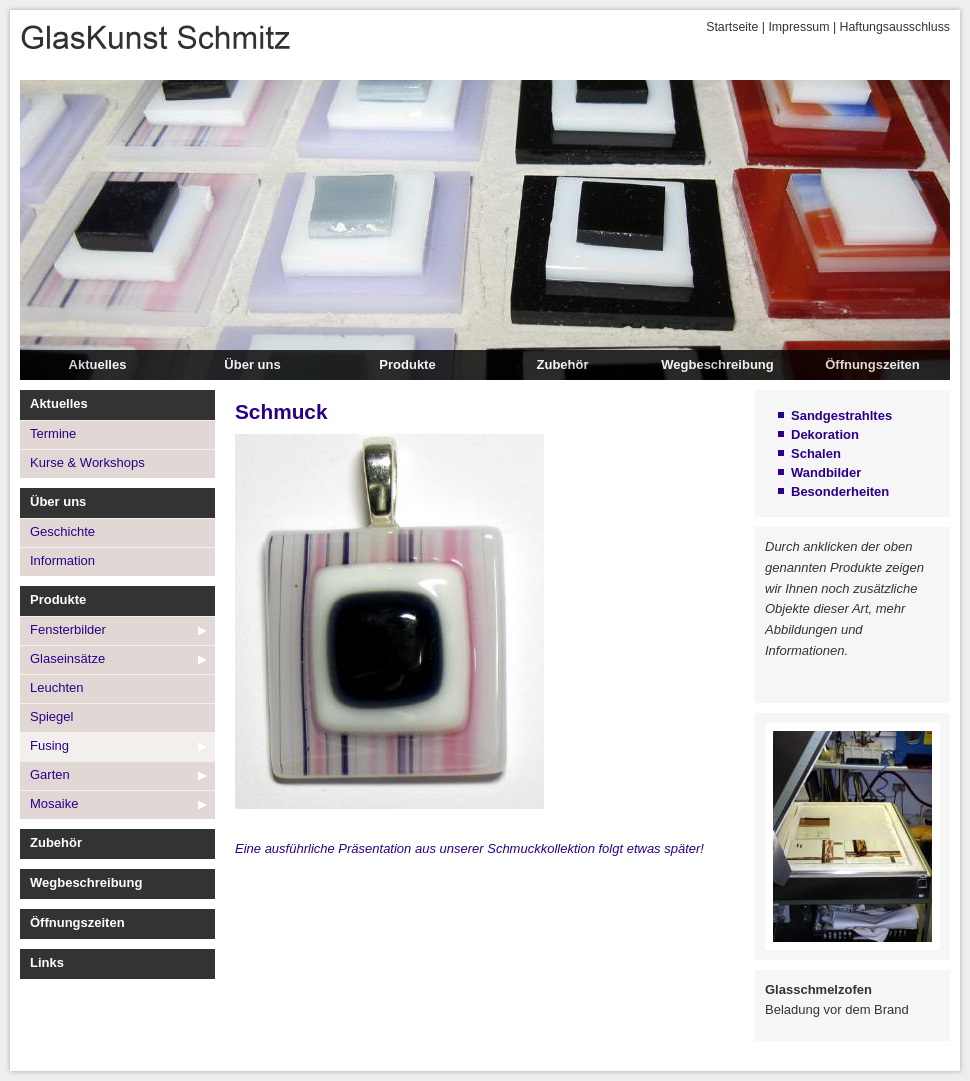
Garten (50, 774)
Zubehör (563, 364)
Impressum (798, 27)
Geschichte (62, 531)
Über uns (252, 364)
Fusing (49, 745)
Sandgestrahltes (841, 415)
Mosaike (54, 803)
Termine (53, 433)
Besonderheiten (840, 491)
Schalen (816, 453)
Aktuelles (98, 364)
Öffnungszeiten (872, 364)
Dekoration (825, 434)
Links (47, 962)
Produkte (407, 364)
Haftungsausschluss (895, 27)
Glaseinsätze (67, 658)
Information (62, 560)
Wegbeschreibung (717, 364)
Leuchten (57, 687)
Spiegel (51, 716)
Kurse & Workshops (87, 462)
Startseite (732, 27)
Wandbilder (826, 472)
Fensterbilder (68, 629)
